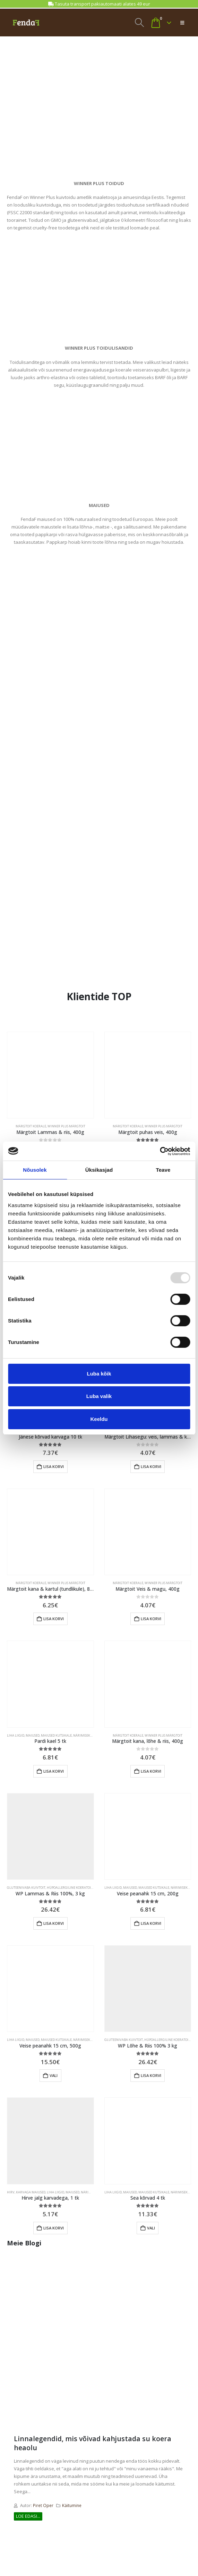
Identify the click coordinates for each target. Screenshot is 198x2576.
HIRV (11, 2192)
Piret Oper (43, 2505)
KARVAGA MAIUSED (30, 2192)
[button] (139, 22)
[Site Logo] (26, 22)
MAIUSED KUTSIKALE (56, 1735)
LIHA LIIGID (15, 1735)
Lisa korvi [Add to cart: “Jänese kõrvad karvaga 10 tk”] (53, 1466)
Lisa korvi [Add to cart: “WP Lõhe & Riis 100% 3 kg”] (151, 2075)
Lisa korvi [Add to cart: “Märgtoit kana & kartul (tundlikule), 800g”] (53, 1618)
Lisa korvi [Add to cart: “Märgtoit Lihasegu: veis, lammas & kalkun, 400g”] (151, 1466)
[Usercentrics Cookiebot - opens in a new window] (159, 1151)
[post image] (99, 2344)
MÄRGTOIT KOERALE (31, 1126)
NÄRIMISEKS (82, 1735)
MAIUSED (33, 1735)
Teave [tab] (163, 1170)
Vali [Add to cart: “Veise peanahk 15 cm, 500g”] (54, 2075)
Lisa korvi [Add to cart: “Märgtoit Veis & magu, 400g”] (151, 1618)
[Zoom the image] (99, 83)
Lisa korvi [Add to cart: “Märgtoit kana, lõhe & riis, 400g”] (151, 1771)
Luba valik (99, 1396)
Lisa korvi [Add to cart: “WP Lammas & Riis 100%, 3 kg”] (53, 1923)
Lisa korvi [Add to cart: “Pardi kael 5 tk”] (53, 1771)
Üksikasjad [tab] (99, 1170)
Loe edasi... (28, 2516)
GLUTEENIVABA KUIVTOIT (26, 1887)
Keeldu (98, 1419)
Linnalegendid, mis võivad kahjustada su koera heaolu (92, 2443)
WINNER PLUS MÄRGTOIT (66, 1126)
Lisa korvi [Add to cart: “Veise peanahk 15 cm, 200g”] (151, 1923)
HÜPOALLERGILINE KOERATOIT (70, 1887)
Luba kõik (99, 1374)
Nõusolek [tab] (34, 1170)
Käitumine (71, 2505)
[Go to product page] (50, 1075)
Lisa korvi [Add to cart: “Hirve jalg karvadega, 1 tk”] (53, 2227)
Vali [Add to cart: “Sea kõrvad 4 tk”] (151, 2227)
